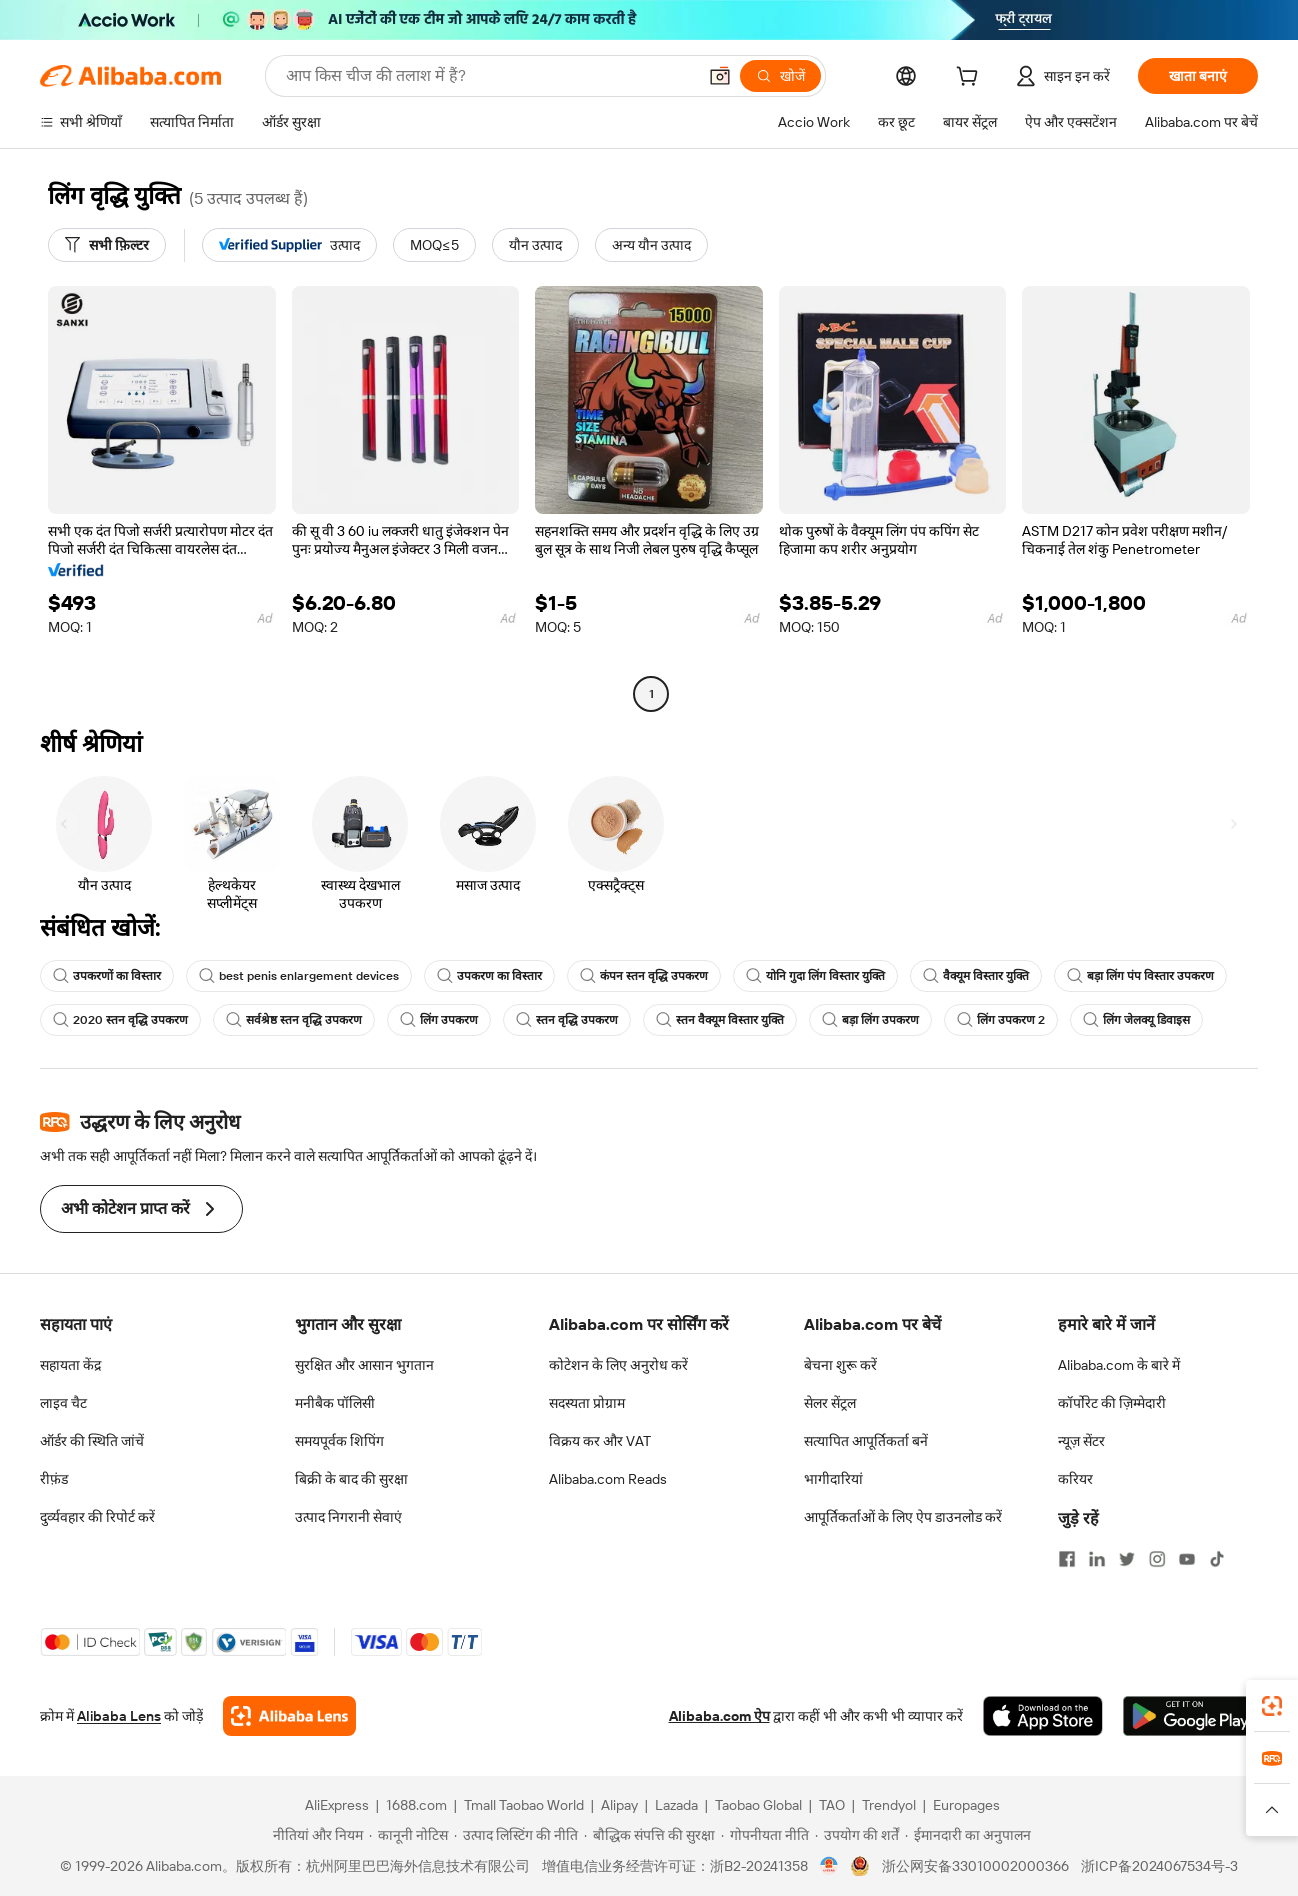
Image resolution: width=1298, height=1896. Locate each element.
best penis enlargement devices (299, 976)
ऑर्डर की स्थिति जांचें (92, 1441)
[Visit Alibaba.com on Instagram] (1157, 1559)
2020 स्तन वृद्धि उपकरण (120, 1020)
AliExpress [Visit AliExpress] (337, 1805)
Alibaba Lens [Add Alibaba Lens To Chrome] (119, 1716)
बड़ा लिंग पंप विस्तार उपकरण (1140, 976)
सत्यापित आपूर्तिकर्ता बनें (866, 1441)
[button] (720, 76)
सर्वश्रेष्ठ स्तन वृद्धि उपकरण (294, 1020)
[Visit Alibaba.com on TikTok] (1217, 1559)
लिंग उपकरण (439, 1020)
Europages (966, 1805)
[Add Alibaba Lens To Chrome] (289, 1716)
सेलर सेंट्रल (830, 1403)
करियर (1075, 1479)
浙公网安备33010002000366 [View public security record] (975, 1866)
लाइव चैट (63, 1403)
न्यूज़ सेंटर (1081, 1441)
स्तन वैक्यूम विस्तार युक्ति (720, 1020)
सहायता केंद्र (70, 1365)
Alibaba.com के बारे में (1119, 1365)
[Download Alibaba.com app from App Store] (1043, 1716)
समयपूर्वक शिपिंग (339, 1441)
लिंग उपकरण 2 (1001, 1020)
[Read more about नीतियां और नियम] (315, 1835)
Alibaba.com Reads (608, 1479)
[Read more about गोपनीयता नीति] (765, 1835)
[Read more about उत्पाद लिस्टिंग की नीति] (516, 1835)
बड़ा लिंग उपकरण (870, 1020)
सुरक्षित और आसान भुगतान (364, 1365)
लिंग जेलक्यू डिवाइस (1136, 1020)
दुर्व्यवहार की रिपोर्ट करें (97, 1517)
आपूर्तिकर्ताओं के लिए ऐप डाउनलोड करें (903, 1517)
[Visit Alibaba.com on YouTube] (1187, 1559)
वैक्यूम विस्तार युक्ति (976, 976)
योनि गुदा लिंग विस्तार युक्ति (815, 976)
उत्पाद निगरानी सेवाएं (348, 1517)
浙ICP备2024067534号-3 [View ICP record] (1159, 1866)
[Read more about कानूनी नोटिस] (408, 1835)
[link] (1272, 1706)
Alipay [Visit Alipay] (619, 1805)
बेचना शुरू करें (840, 1365)
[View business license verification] (829, 1866)
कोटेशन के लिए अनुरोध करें (618, 1365)
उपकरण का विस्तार (489, 976)
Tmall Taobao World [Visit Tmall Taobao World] (524, 1805)
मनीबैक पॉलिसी (335, 1403)
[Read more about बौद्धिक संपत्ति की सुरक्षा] (649, 1835)
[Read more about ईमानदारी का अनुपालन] (968, 1835)
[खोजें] (780, 76)
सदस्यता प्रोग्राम (587, 1403)
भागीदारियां (833, 1479)
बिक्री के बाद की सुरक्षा (351, 1479)
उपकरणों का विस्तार (107, 976)
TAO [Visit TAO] (832, 1805)
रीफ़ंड (54, 1479)
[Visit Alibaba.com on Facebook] (1067, 1559)
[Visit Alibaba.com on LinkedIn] (1097, 1559)
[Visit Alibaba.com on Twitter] (1127, 1559)
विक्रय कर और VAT (600, 1441)
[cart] (971, 79)
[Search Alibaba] (489, 76)
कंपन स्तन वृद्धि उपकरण (644, 976)
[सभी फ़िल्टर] (107, 245)
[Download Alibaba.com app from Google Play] (1190, 1716)
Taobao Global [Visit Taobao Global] (758, 1805)
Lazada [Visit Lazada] (676, 1805)
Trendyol (889, 1805)
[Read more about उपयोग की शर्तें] (857, 1835)
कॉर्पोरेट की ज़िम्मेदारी (1112, 1403)
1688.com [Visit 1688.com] (416, 1805)
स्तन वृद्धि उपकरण (567, 1020)
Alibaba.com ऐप (719, 1716)
